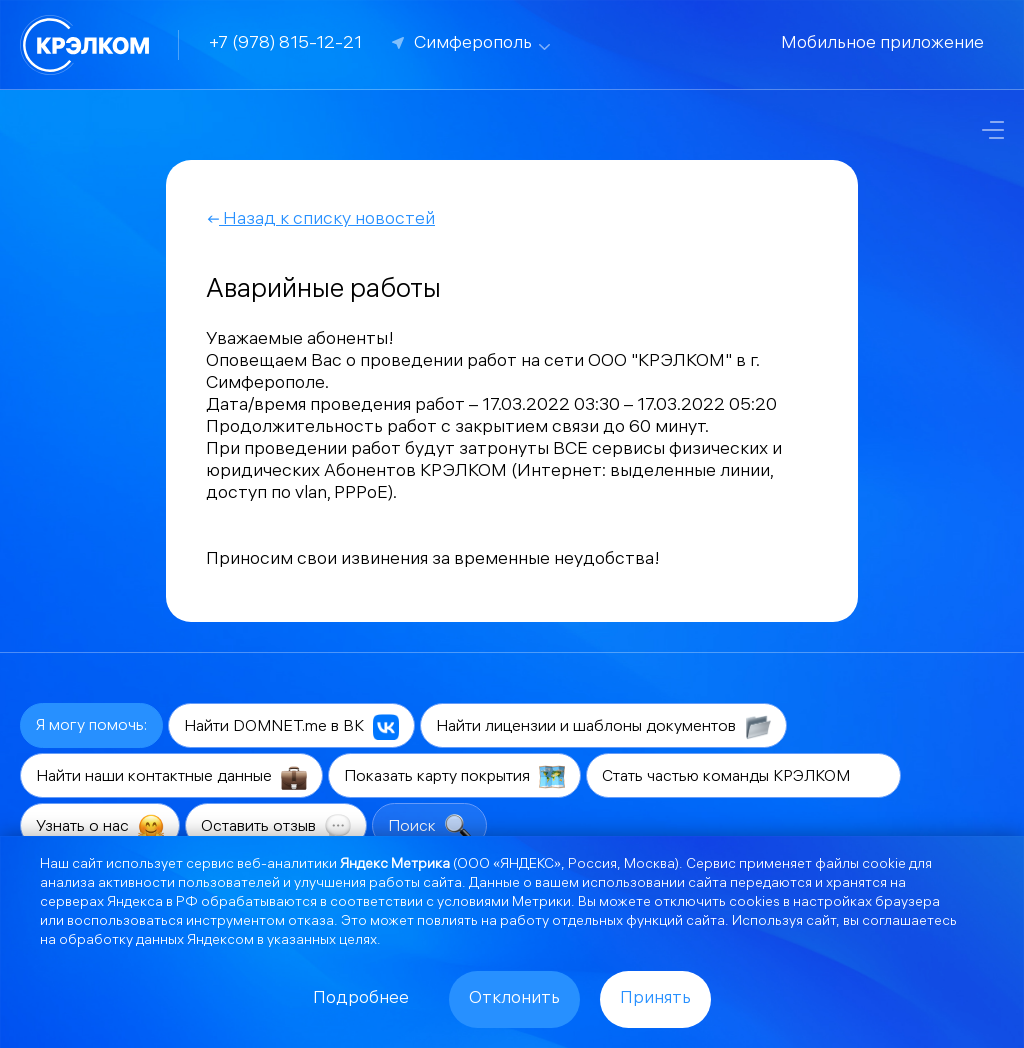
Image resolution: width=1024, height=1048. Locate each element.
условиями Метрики (504, 903)
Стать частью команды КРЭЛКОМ (743, 777)
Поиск (429, 827)
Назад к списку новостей (320, 220)
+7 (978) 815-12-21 (285, 44)
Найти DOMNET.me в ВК (291, 727)
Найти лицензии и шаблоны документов (603, 727)
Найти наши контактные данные (171, 777)
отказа (311, 922)
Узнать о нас (100, 827)
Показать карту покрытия (454, 777)
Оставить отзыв (276, 827)
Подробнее (361, 999)
